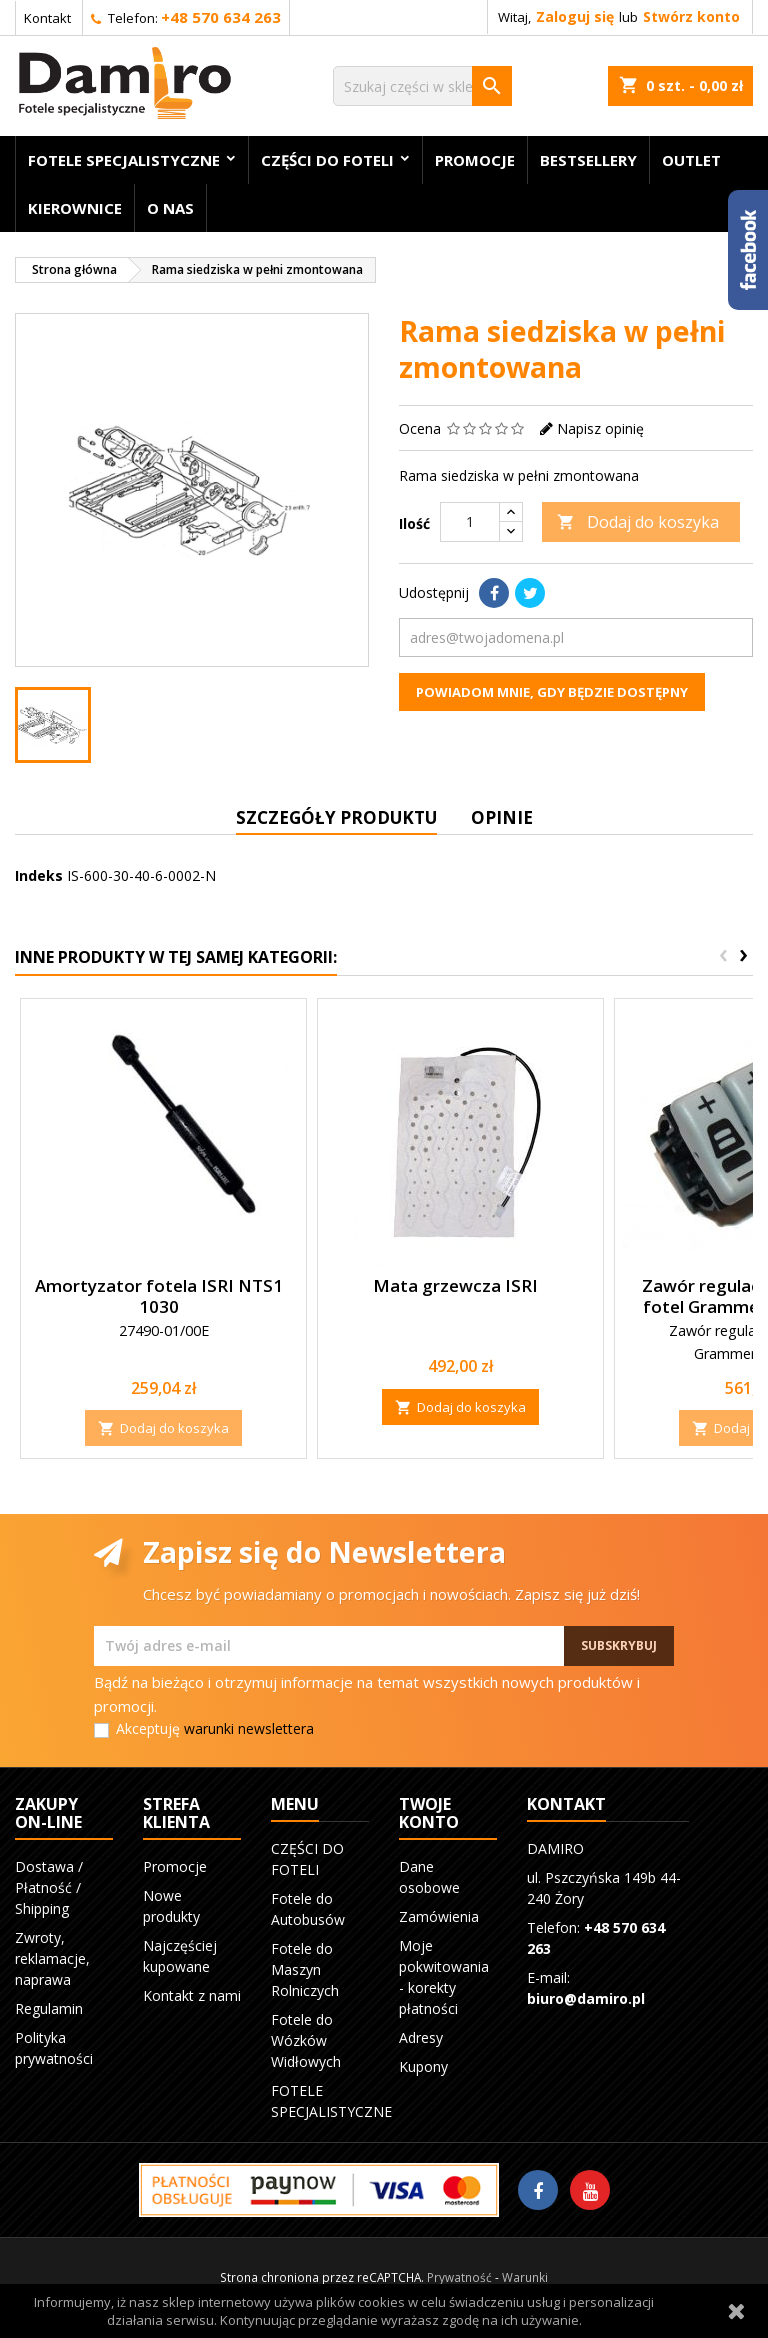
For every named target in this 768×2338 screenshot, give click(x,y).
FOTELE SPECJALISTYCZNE (124, 160)
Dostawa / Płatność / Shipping (49, 1887)
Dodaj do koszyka (638, 522)
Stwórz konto (691, 16)
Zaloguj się (575, 16)
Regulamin (49, 2008)
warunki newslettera (249, 1728)
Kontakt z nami (192, 1995)
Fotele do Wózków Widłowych (306, 2040)
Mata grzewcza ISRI (455, 1285)
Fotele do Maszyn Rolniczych (305, 1969)
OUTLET (691, 160)
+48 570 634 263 (221, 17)
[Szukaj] (422, 86)
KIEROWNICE (75, 208)
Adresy (421, 2037)
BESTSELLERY (588, 160)
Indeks (39, 875)
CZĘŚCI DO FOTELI (327, 160)
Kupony (423, 2066)
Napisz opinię (600, 428)
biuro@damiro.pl (586, 1998)
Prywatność (459, 2277)
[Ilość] (470, 522)
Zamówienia (439, 1916)
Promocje (475, 160)
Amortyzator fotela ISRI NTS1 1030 (159, 1296)
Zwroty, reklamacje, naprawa (52, 1958)
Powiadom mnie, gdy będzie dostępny (552, 692)
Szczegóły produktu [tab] (336, 817)
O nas (170, 208)
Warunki (525, 2277)
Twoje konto (429, 1813)
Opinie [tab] (502, 817)
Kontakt (47, 18)
